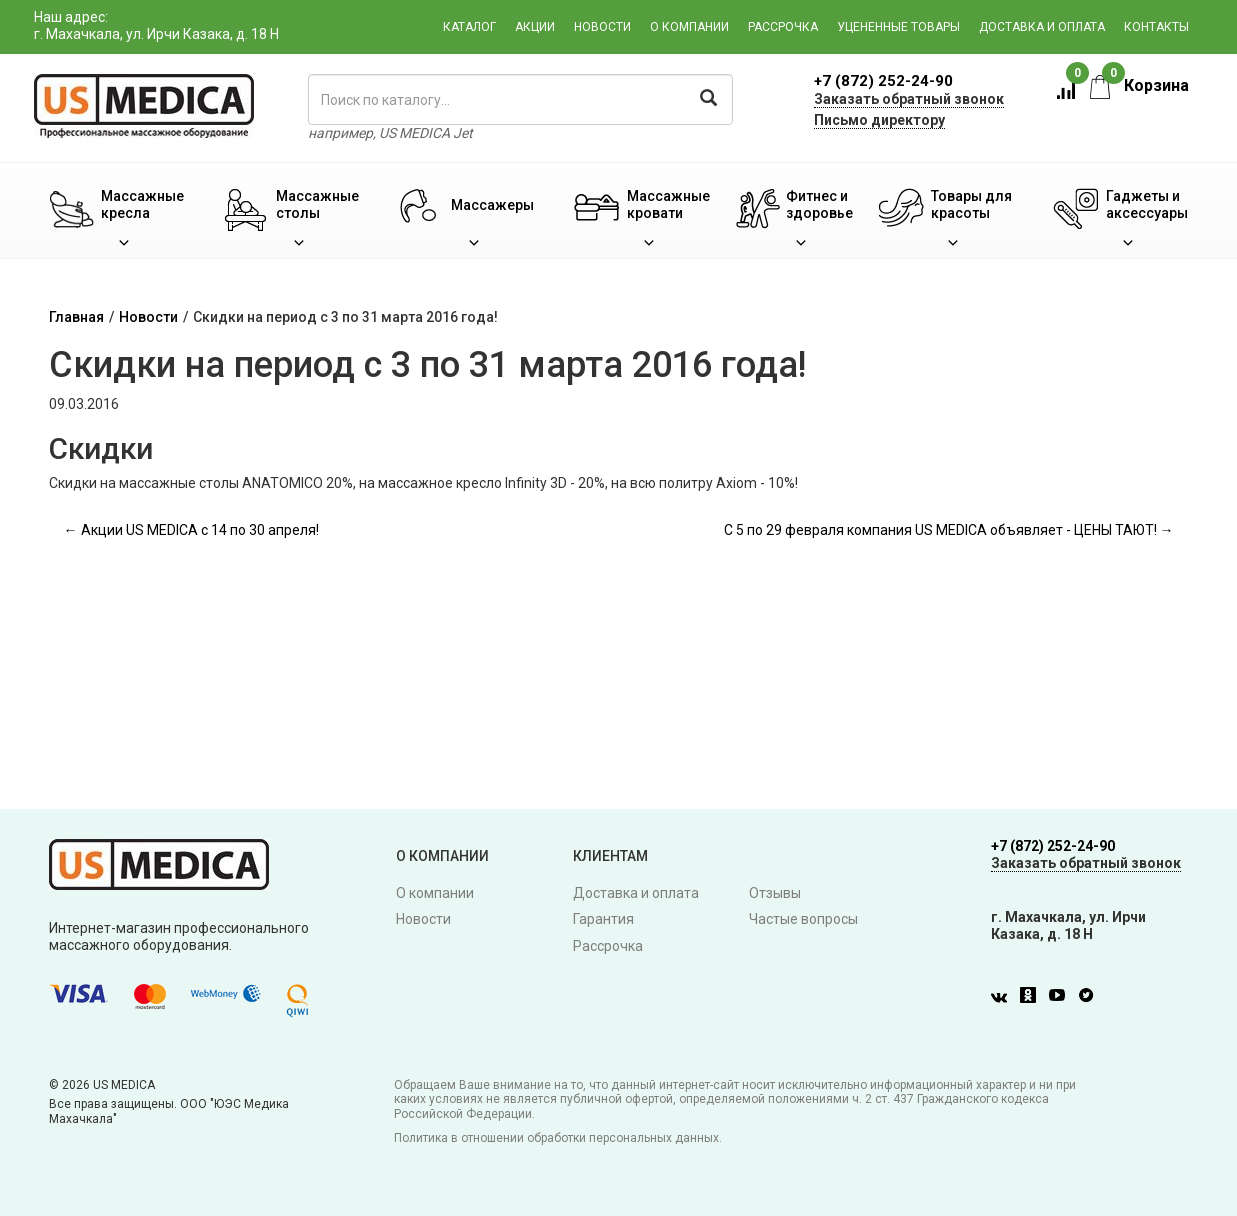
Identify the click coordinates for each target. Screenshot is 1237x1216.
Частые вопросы (803, 919)
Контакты (1156, 27)
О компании (689, 27)
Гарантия (603, 919)
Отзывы (775, 893)
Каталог (469, 27)
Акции (535, 27)
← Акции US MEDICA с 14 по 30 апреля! (191, 530)
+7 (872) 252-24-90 (883, 81)
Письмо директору (879, 120)
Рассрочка (783, 27)
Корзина (1139, 85)
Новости (602, 27)
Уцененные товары (898, 27)
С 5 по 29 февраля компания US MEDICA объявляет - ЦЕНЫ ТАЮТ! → (949, 530)
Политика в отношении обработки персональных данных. (558, 1138)
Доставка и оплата (1042, 27)
